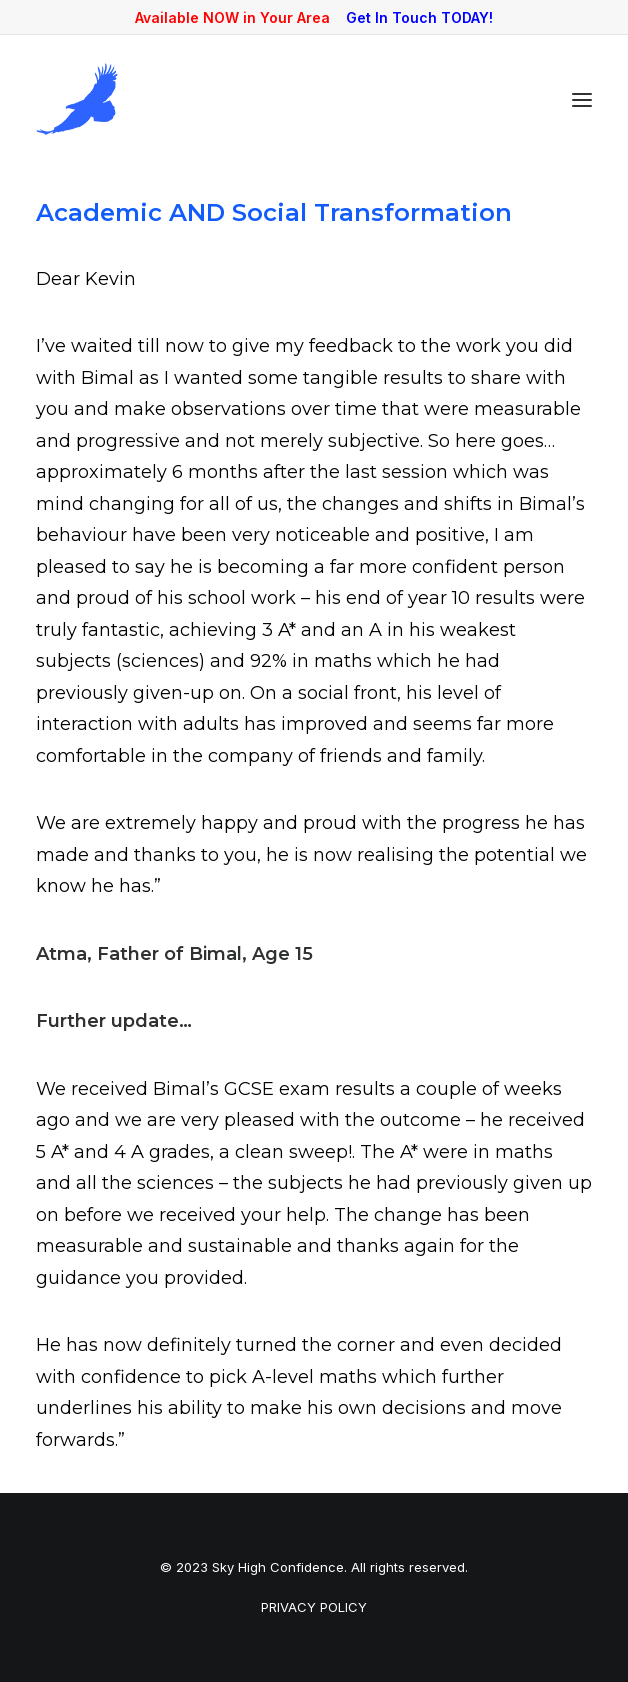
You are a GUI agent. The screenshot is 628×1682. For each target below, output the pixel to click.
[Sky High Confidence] (77, 99)
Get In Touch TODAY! (419, 17)
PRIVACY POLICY (314, 1607)
